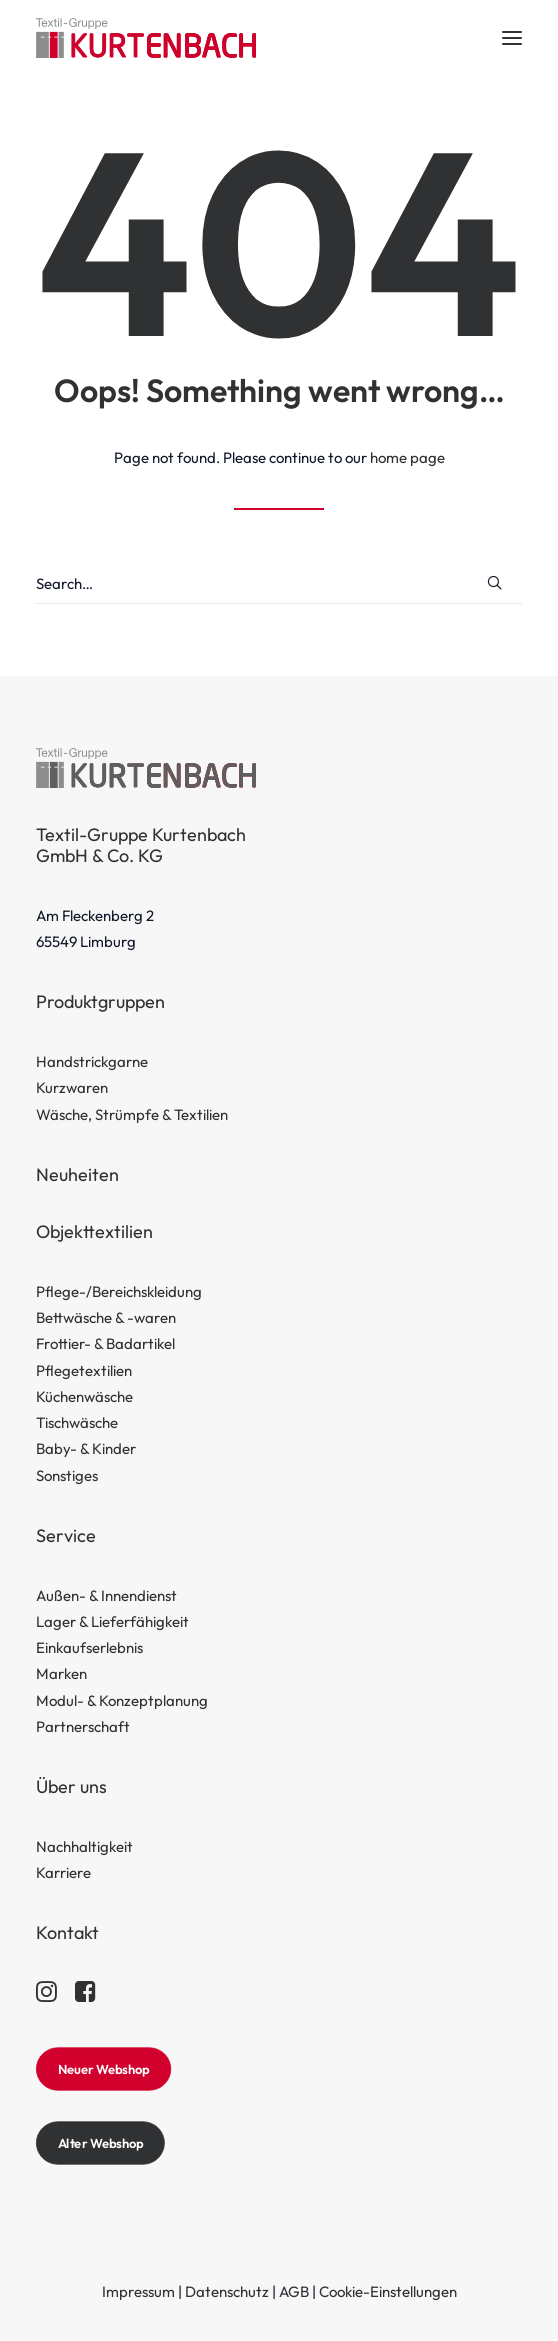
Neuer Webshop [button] (104, 2069)
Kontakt (67, 1932)
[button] (512, 38)
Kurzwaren (72, 1087)
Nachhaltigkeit (84, 1846)
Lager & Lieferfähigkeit (112, 1621)
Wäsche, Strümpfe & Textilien (132, 1114)
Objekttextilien (94, 1231)
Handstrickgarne (92, 1061)
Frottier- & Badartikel (105, 1343)
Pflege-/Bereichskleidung (119, 1291)
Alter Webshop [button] (101, 2143)
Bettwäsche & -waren (106, 1317)
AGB (294, 2291)
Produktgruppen (100, 1001)
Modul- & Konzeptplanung (122, 1700)
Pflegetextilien (84, 1370)
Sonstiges (67, 1475)
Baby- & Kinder (86, 1448)
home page (407, 457)
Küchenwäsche (84, 1396)
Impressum (138, 2291)
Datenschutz (227, 2291)
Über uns (71, 1786)
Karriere (63, 1872)
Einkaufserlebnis (89, 1647)
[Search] (279, 584)
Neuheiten (77, 1174)
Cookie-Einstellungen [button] (388, 2291)
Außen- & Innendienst (106, 1595)
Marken (61, 1673)
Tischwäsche (77, 1422)
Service (66, 1535)
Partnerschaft (83, 1726)
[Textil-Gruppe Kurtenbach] (146, 38)
